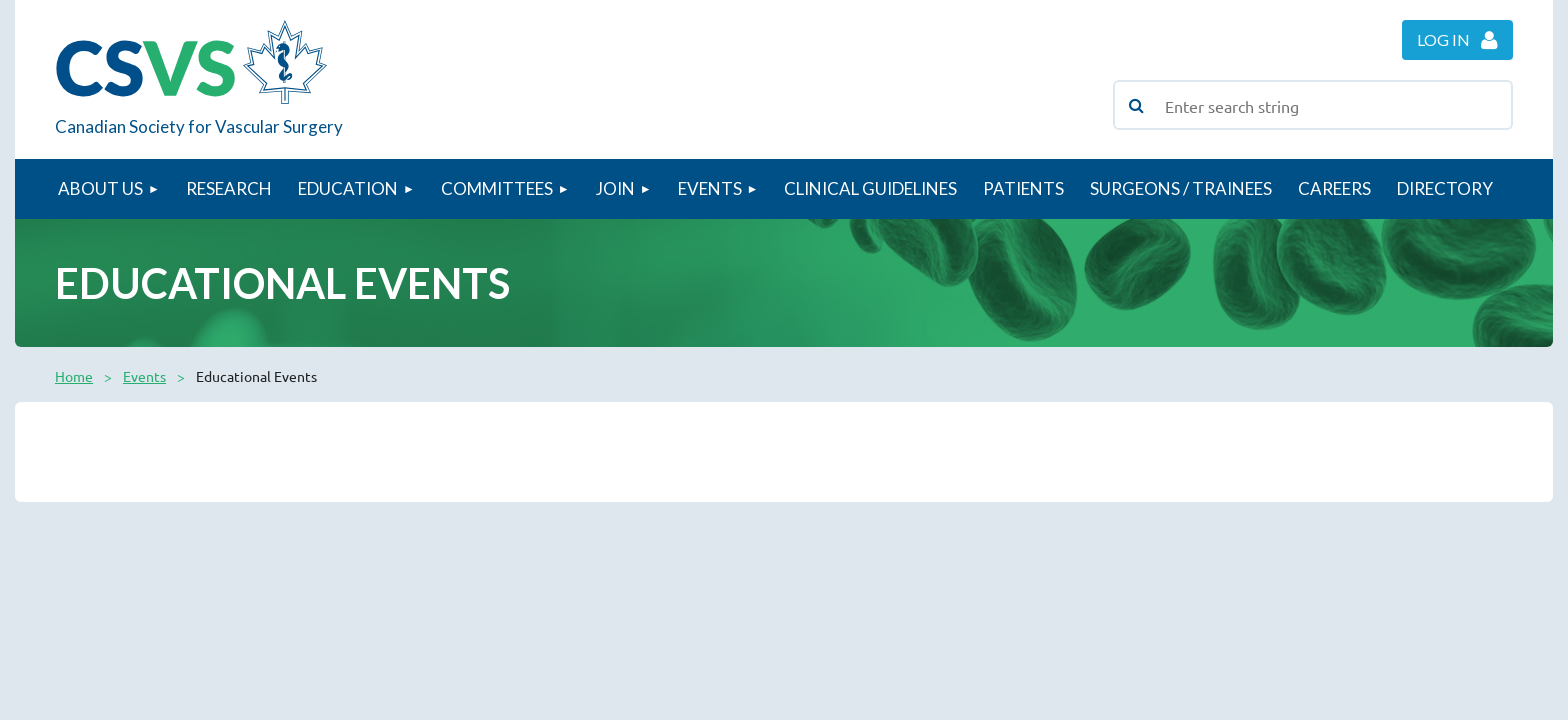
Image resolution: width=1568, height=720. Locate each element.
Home (74, 376)
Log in (1443, 39)
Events (144, 376)
